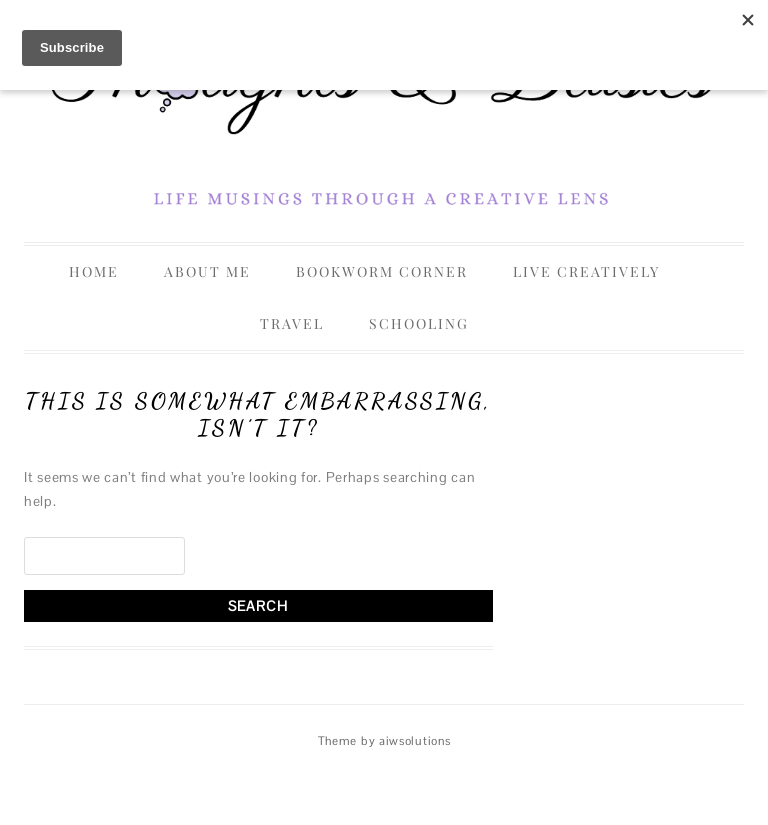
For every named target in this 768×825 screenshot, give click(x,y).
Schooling (419, 323)
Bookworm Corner (382, 271)
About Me (207, 271)
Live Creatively (586, 271)
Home (94, 271)
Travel (292, 323)
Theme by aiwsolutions (384, 741)
